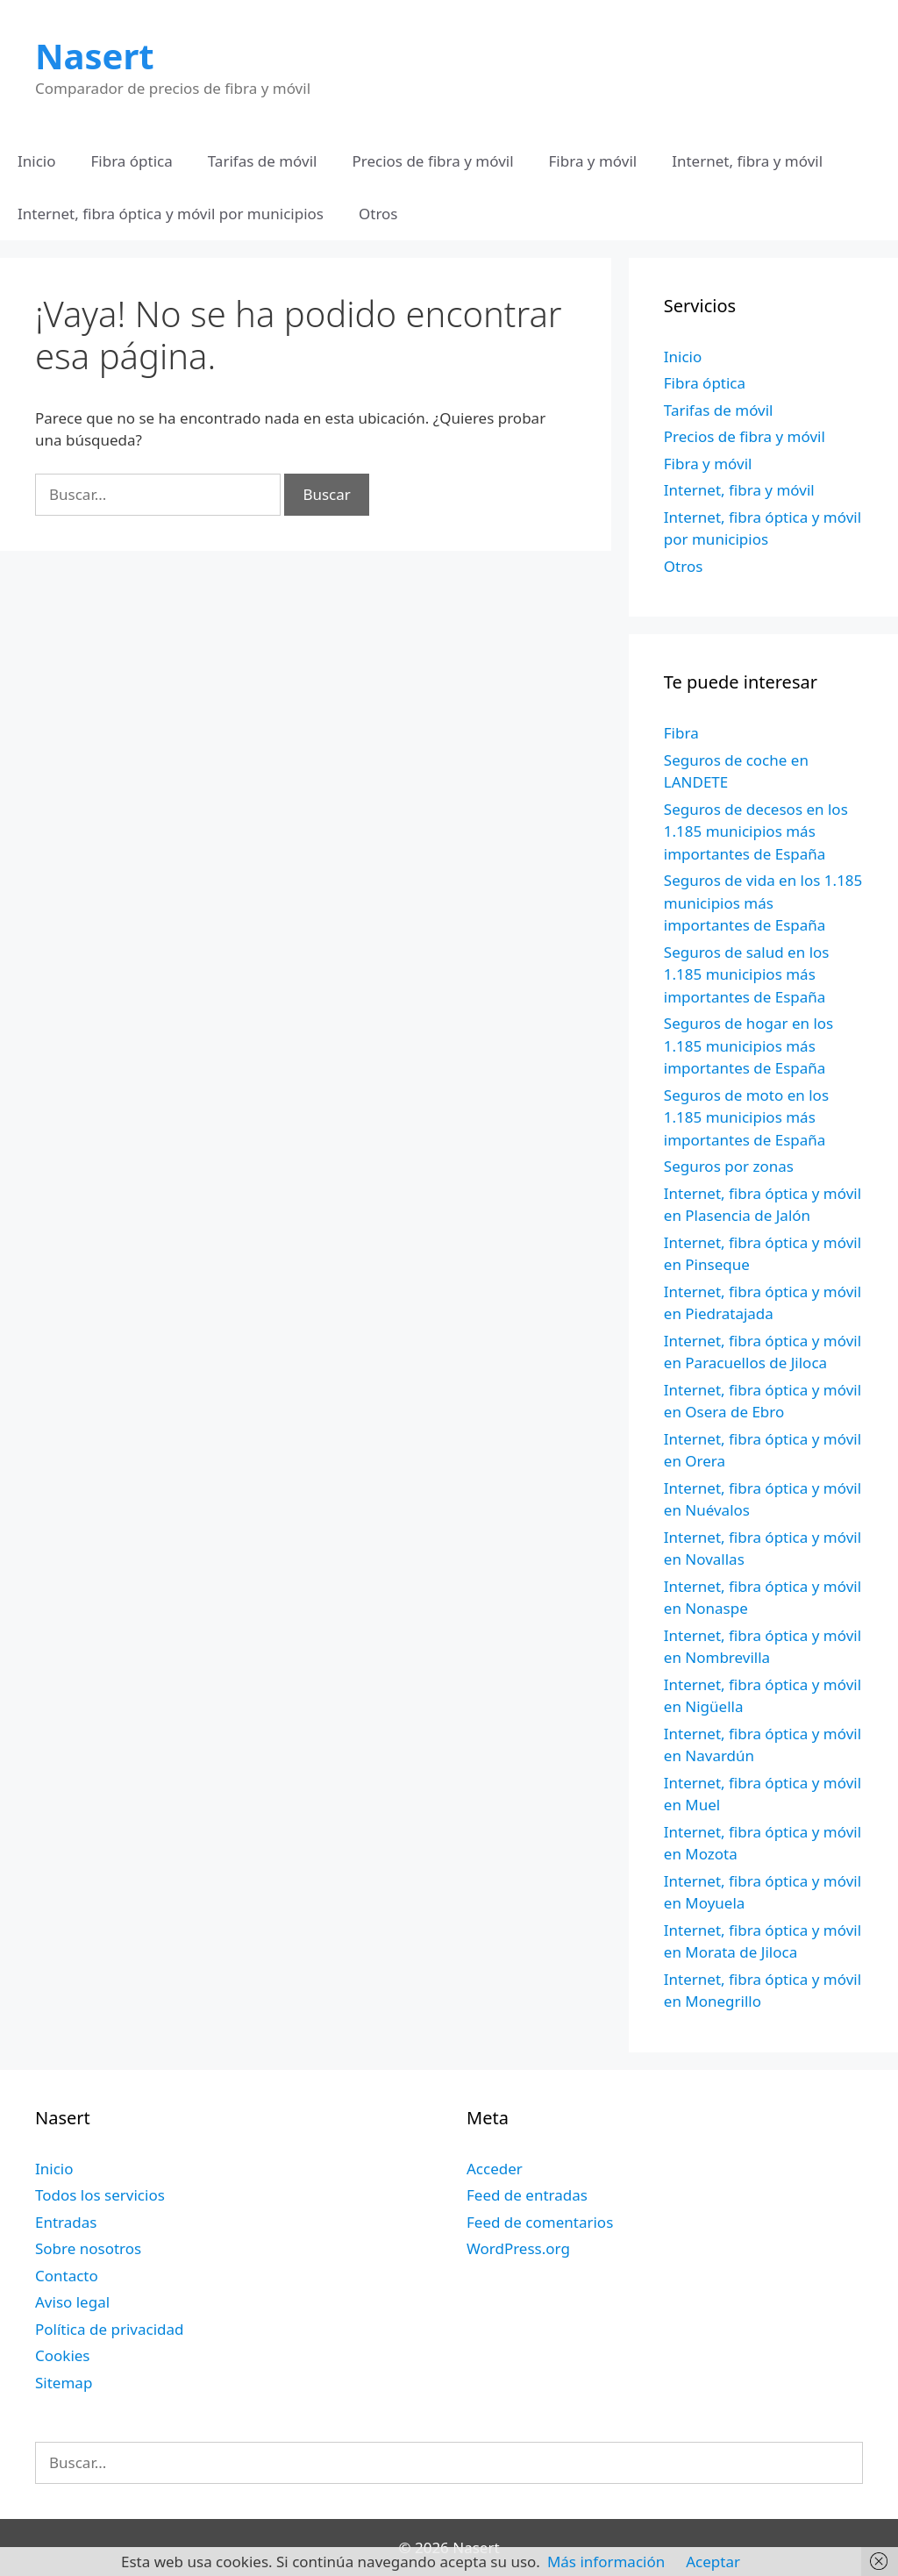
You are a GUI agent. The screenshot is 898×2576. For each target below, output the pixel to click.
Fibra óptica (132, 161)
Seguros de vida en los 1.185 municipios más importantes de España (763, 902)
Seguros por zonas (729, 1166)
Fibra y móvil (593, 161)
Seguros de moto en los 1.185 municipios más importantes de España (746, 1117)
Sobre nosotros (88, 2248)
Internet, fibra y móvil (747, 161)
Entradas (65, 2222)
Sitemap (63, 2383)
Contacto (66, 2276)
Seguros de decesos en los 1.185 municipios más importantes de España (756, 831)
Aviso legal (72, 2302)
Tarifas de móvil (262, 161)
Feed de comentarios (540, 2222)
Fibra (681, 733)
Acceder (495, 2169)
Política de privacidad (109, 2329)
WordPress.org (518, 2248)
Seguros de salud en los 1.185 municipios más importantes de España (747, 974)
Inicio (37, 161)
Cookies (62, 2355)
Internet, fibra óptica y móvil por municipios (171, 213)
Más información (606, 2561)
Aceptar (713, 2561)
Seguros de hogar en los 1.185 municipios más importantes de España (748, 1045)
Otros (378, 213)
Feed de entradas (527, 2195)
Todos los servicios (100, 2195)
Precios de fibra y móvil (432, 161)
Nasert (94, 56)
